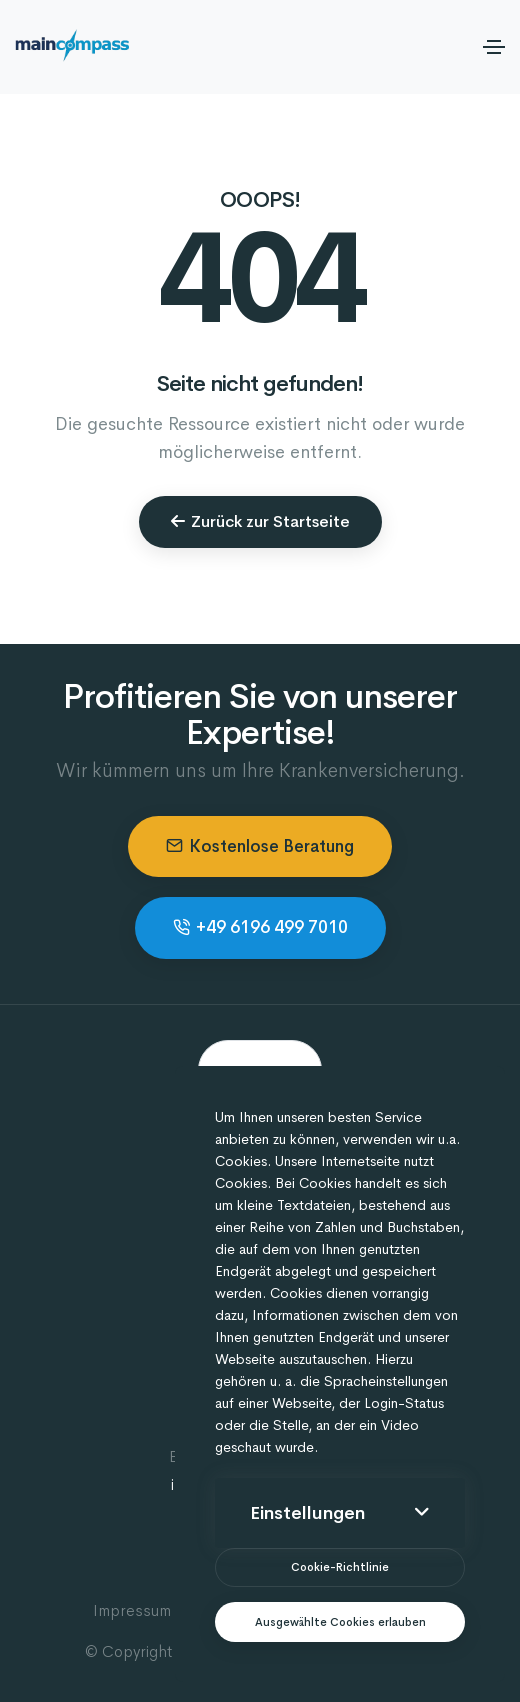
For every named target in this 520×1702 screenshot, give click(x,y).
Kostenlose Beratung (260, 846)
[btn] (340, 1567)
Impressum (132, 1610)
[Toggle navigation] (494, 47)
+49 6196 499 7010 (260, 927)
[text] (340, 1622)
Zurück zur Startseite (260, 521)
